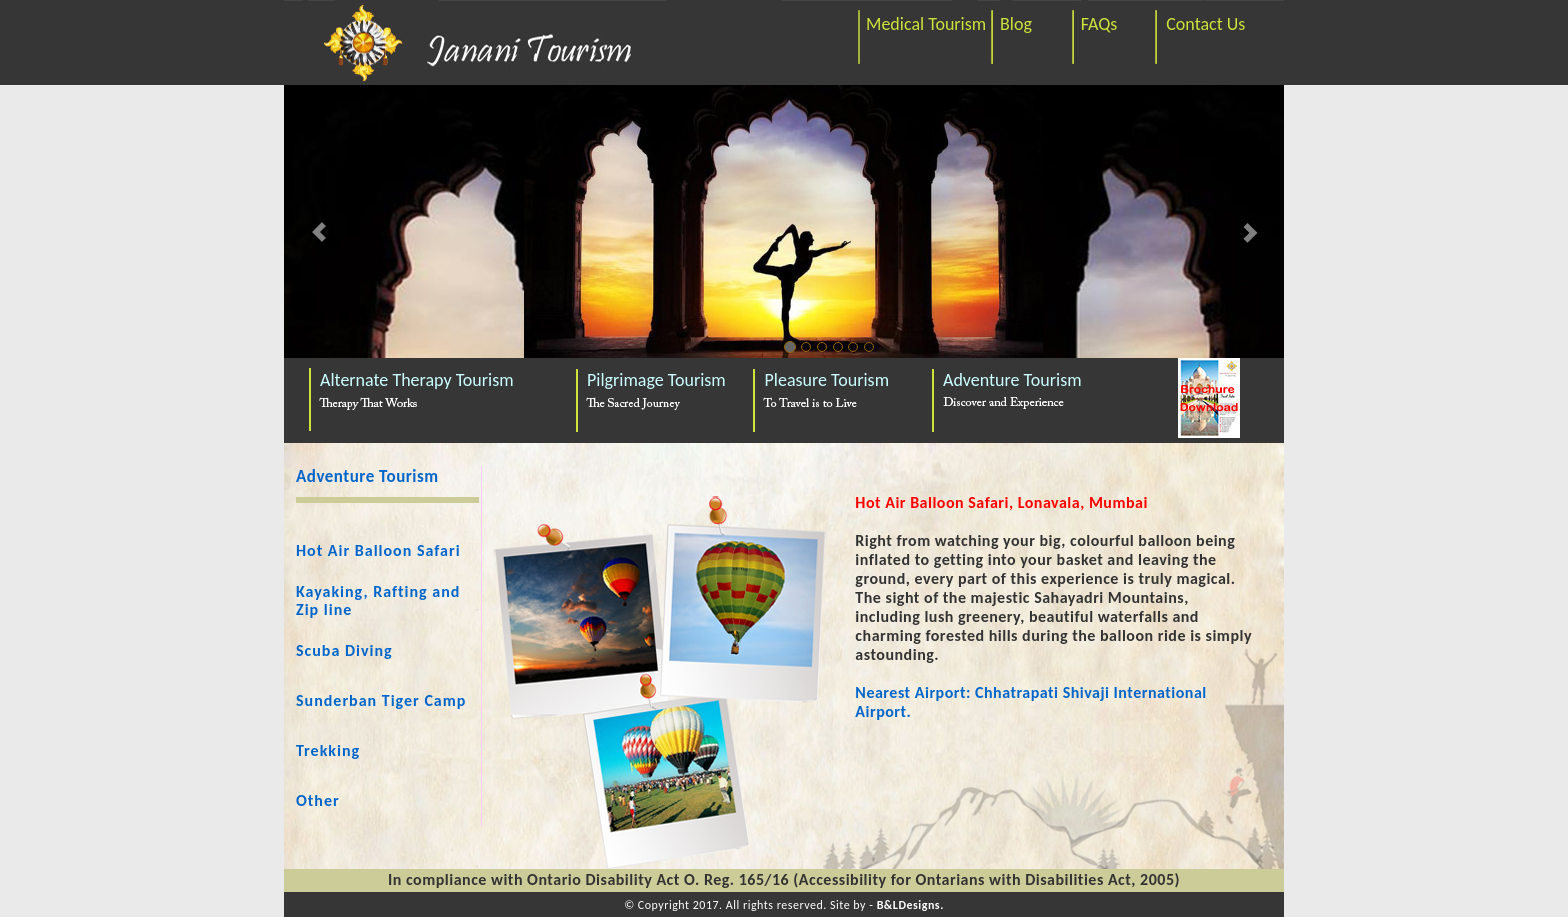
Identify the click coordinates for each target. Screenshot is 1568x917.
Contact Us (1205, 24)
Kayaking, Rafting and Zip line (378, 600)
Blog (1016, 24)
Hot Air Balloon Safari (378, 550)
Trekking (328, 750)
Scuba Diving (344, 650)
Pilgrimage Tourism (656, 380)
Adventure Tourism (1012, 380)
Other (318, 800)
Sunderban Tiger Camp (381, 700)
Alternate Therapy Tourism (417, 380)
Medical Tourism (926, 24)
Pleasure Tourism (827, 380)
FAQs (1099, 24)
